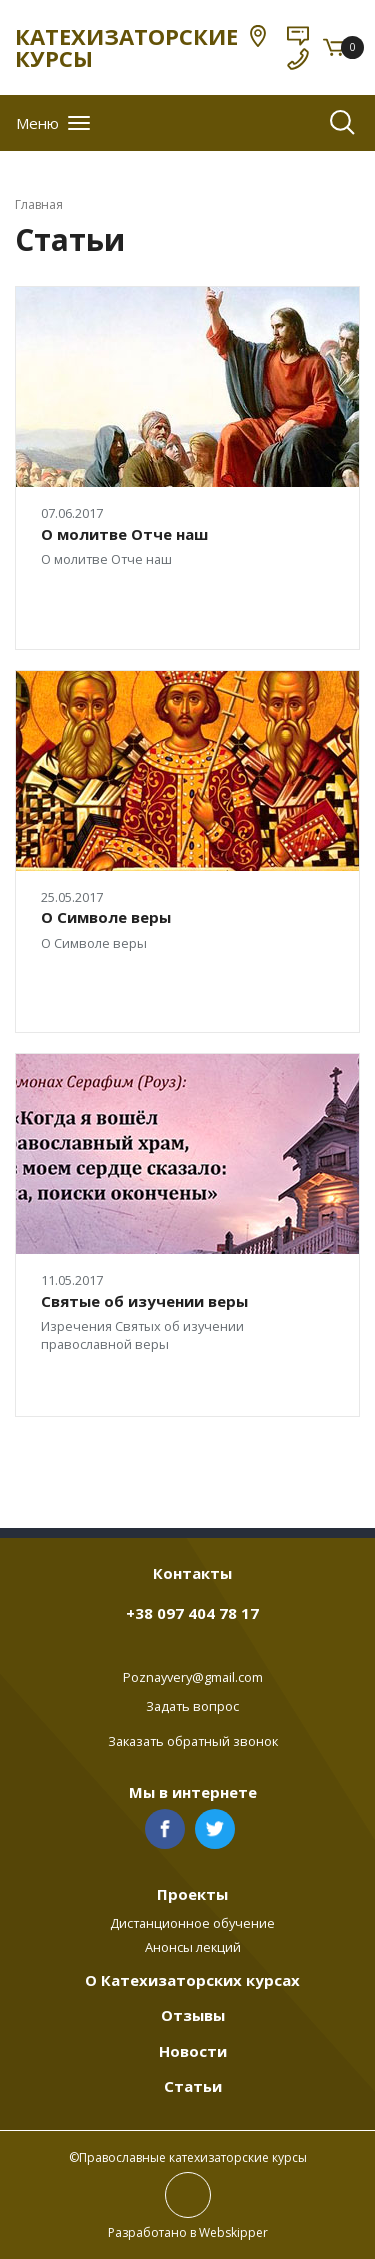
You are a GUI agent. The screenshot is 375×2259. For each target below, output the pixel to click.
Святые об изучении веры (144, 1301)
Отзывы (193, 2015)
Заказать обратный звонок (193, 1741)
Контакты (192, 1573)
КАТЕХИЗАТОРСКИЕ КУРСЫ (126, 47)
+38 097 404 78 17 (192, 1613)
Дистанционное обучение (192, 1923)
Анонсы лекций (193, 1947)
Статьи (193, 2086)
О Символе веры (106, 917)
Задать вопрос (192, 1706)
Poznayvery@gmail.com (193, 1677)
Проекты (192, 1894)
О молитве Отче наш (124, 534)
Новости (193, 2051)
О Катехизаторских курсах (192, 1980)
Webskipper (233, 2232)
